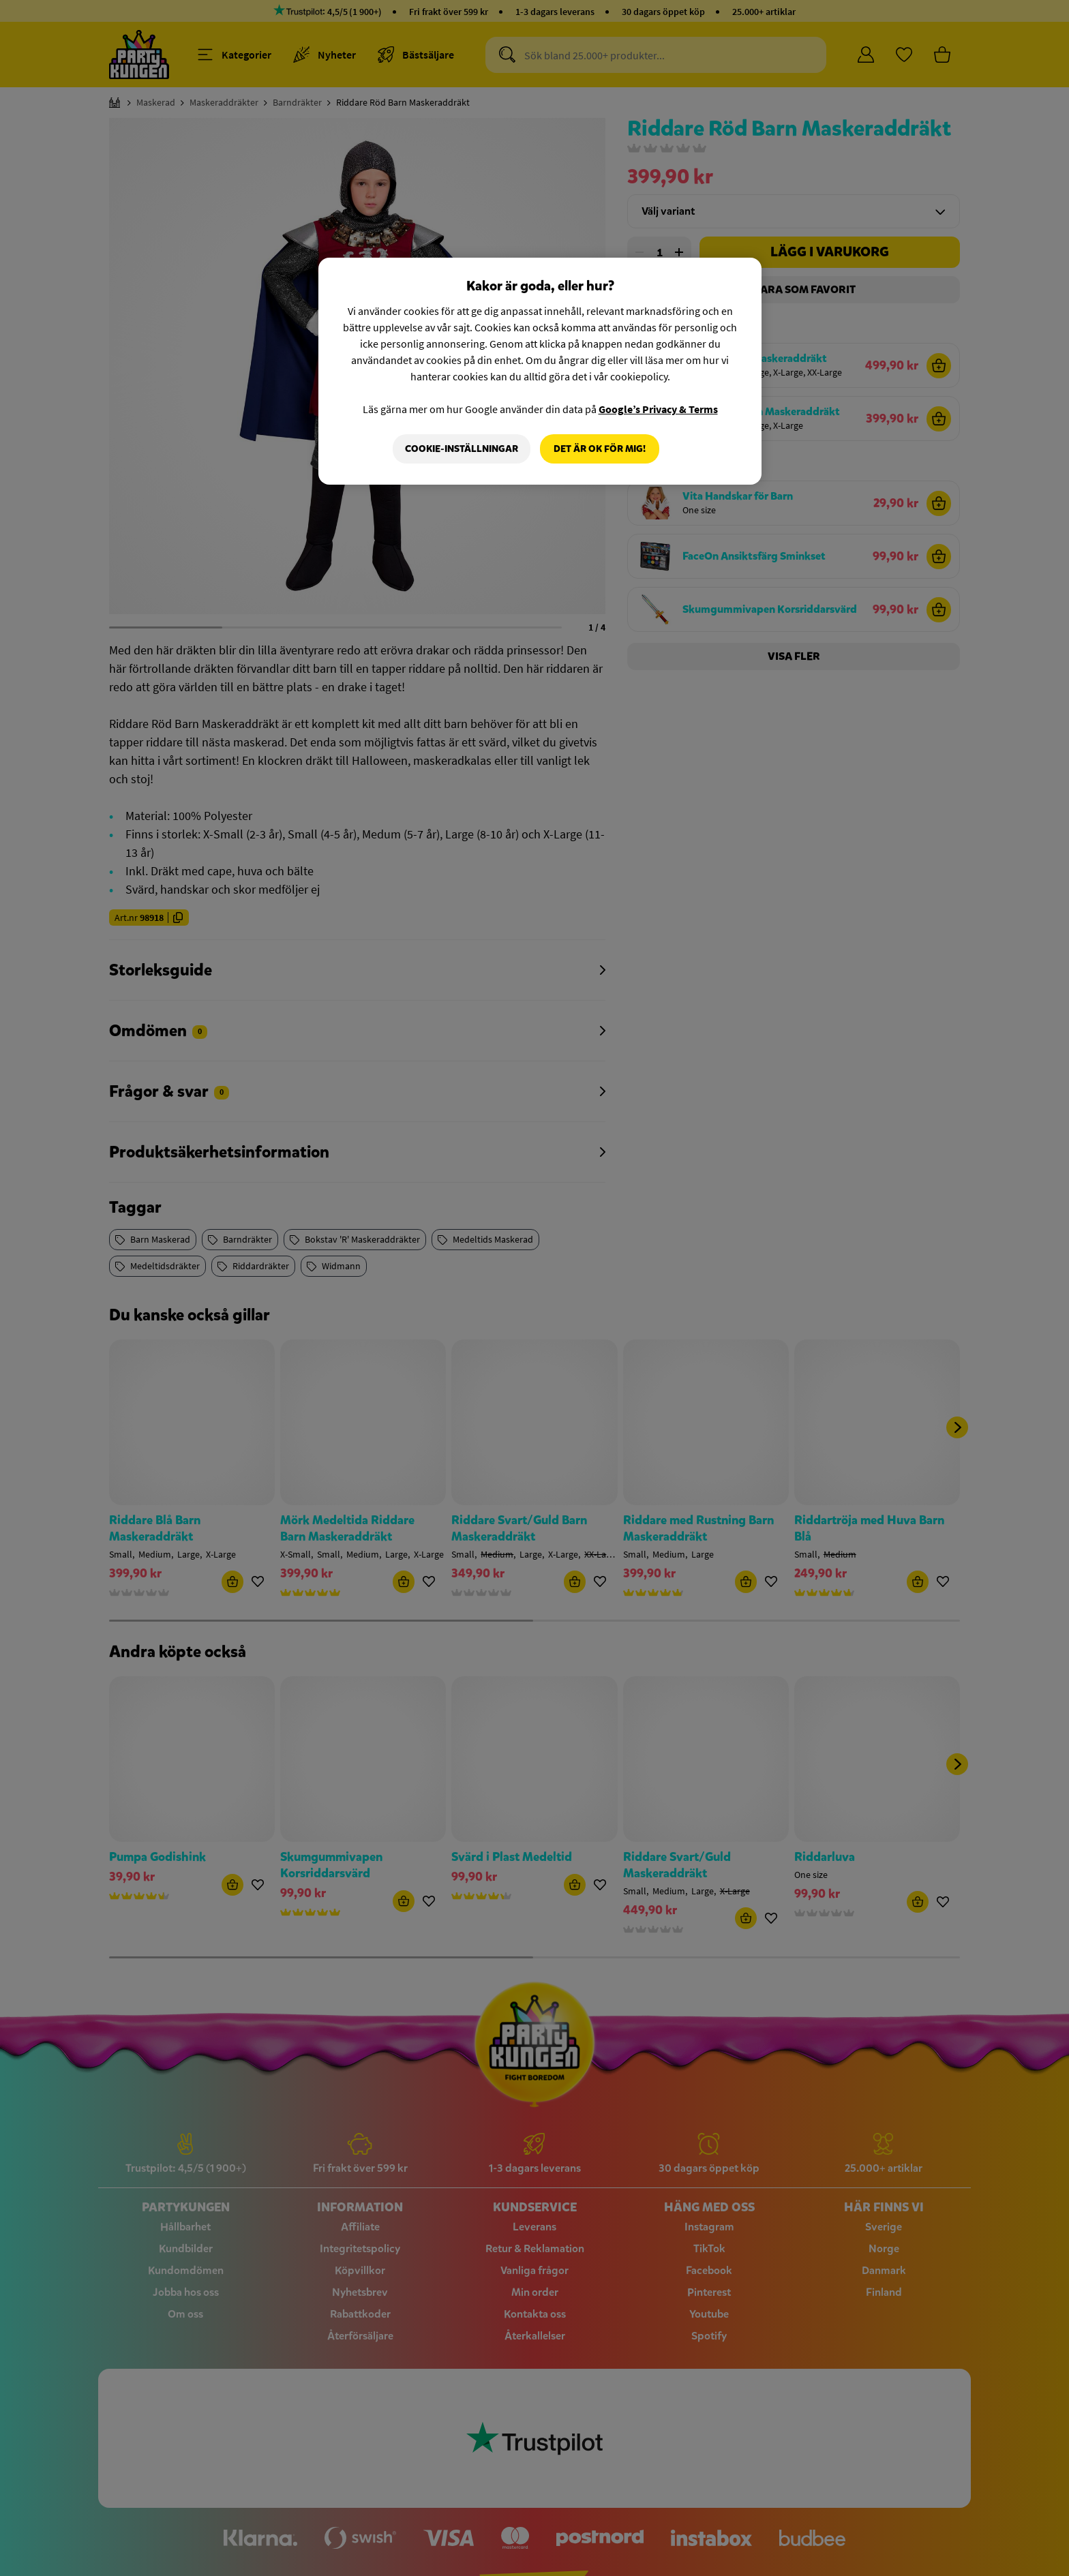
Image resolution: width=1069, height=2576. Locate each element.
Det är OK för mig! (600, 448)
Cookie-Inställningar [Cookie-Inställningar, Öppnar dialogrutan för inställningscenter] (461, 448)
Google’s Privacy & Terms (658, 409)
